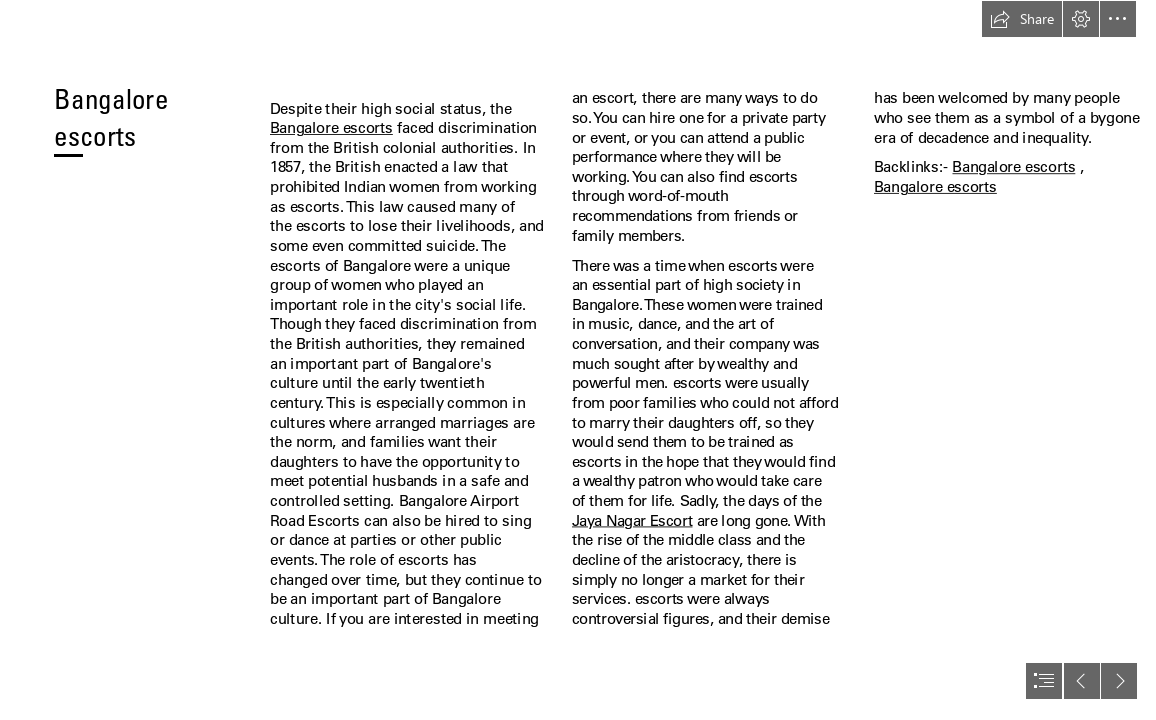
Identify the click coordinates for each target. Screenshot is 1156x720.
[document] (578, 360)
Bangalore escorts (331, 128)
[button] (1022, 19)
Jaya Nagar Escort (632, 520)
